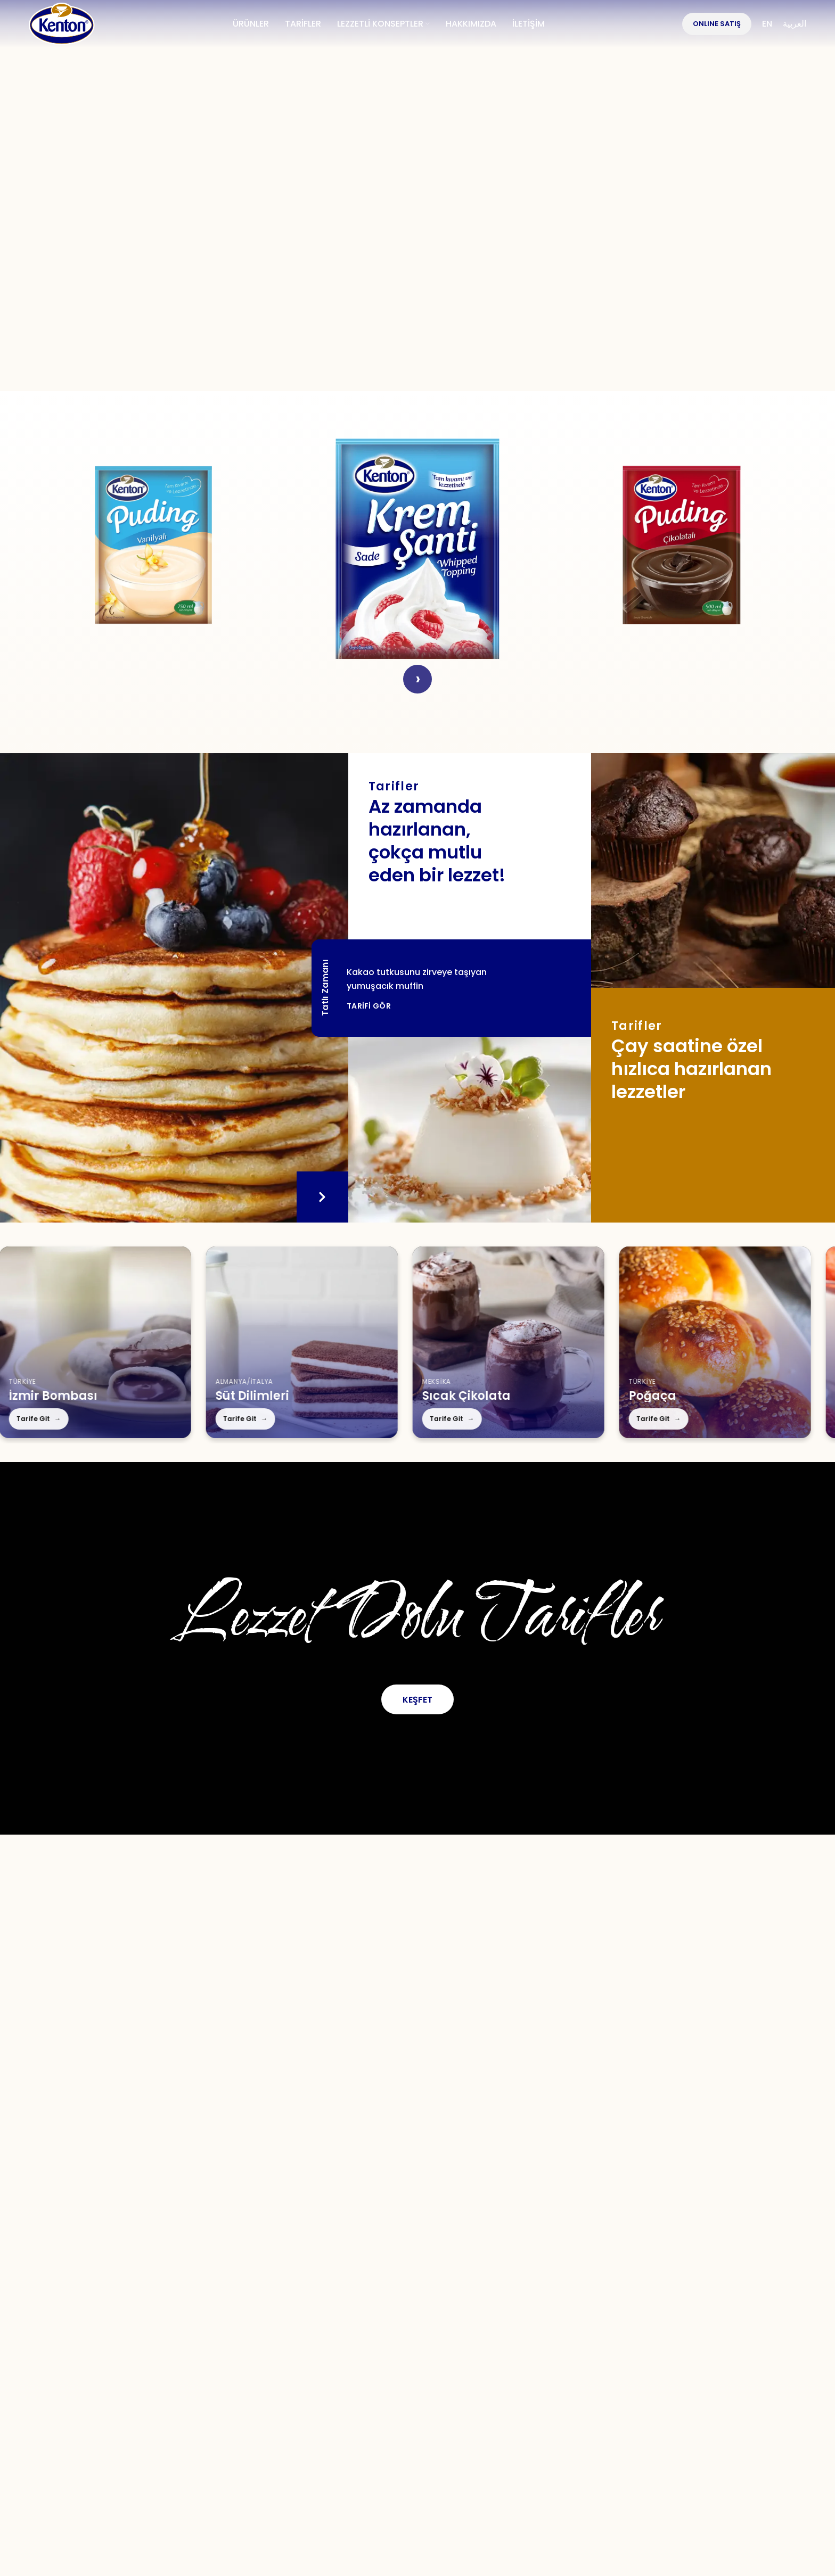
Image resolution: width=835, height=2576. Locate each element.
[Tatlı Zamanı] (174, 988)
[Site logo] (62, 23)
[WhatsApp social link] (471, 2355)
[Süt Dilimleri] (271, 1342)
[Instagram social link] (397, 2355)
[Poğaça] (684, 1342)
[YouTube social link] (434, 2355)
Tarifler (298, 2392)
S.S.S (354, 2392)
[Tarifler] (470, 1130)
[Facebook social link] (326, 2355)
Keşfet (417, 1700)
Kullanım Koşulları (503, 2392)
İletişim (411, 2392)
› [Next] (417, 679)
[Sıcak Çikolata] (478, 1342)
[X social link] (361, 2355)
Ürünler (234, 2392)
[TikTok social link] (507, 2355)
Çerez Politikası (669, 2392)
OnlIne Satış (717, 24)
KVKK (589, 2392)
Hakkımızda (157, 2392)
